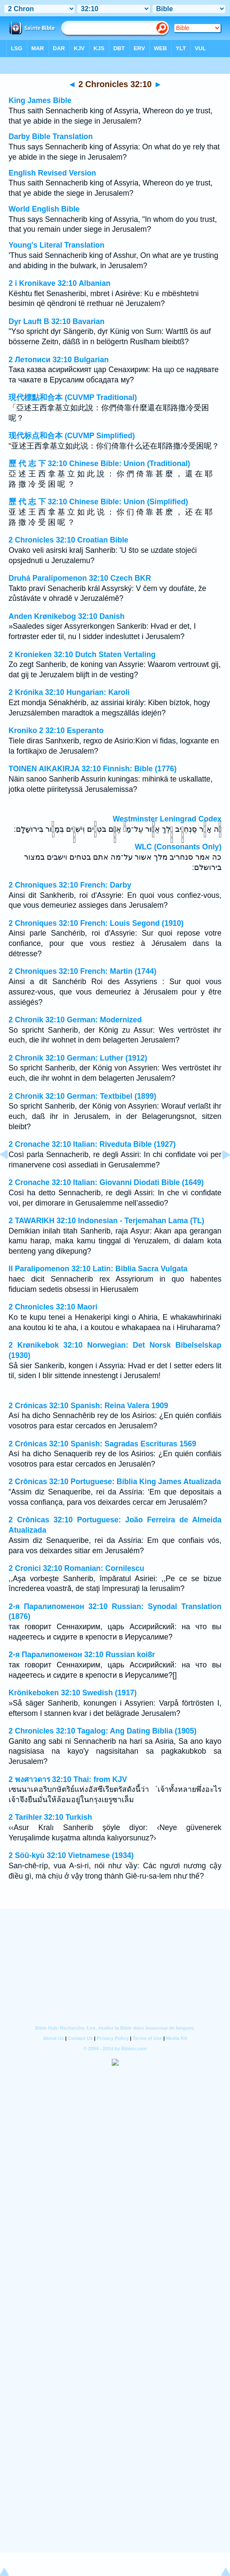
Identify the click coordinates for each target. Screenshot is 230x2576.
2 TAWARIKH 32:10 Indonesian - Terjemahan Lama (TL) (106, 1220)
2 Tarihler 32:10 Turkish (50, 1817)
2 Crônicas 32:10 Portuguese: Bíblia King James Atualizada (115, 1481)
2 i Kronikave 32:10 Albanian (60, 283)
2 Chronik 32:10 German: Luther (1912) (78, 1058)
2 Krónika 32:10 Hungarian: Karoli (69, 692)
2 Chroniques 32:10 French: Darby (70, 885)
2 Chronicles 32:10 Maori (53, 1307)
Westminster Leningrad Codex (167, 819)
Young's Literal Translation (57, 245)
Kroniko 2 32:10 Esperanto (56, 730)
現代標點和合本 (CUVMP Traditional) (73, 397)
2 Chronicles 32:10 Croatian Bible (68, 540)
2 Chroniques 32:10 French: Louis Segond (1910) (96, 923)
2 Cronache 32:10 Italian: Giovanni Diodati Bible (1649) (106, 1182)
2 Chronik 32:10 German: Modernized (75, 1019)
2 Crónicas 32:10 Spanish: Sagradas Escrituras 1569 (102, 1444)
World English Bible (44, 209)
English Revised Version (52, 173)
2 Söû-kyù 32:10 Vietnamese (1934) (71, 1855)
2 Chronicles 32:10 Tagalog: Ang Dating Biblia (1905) (103, 1731)
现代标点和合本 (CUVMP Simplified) (72, 435)
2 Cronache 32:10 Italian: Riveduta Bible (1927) (92, 1144)
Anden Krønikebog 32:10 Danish (67, 616)
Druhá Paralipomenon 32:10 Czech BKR (80, 578)
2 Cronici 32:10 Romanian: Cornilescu (76, 1568)
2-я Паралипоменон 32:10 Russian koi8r (82, 1654)
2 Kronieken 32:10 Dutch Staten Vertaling (82, 654)
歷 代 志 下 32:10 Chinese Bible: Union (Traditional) (99, 463)
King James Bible (40, 100)
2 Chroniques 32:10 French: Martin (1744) (82, 971)
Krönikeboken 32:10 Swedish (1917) (73, 1692)
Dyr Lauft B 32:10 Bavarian (57, 321)
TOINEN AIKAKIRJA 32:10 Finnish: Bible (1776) (92, 768)
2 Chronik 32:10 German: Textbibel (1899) (82, 1096)
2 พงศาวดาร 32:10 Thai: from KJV (68, 1779)
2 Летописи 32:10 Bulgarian (59, 359)
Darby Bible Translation (51, 136)
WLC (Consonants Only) (178, 847)
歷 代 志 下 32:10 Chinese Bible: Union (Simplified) (98, 501)
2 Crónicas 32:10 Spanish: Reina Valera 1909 (88, 1405)
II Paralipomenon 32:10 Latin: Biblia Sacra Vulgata (98, 1268)
